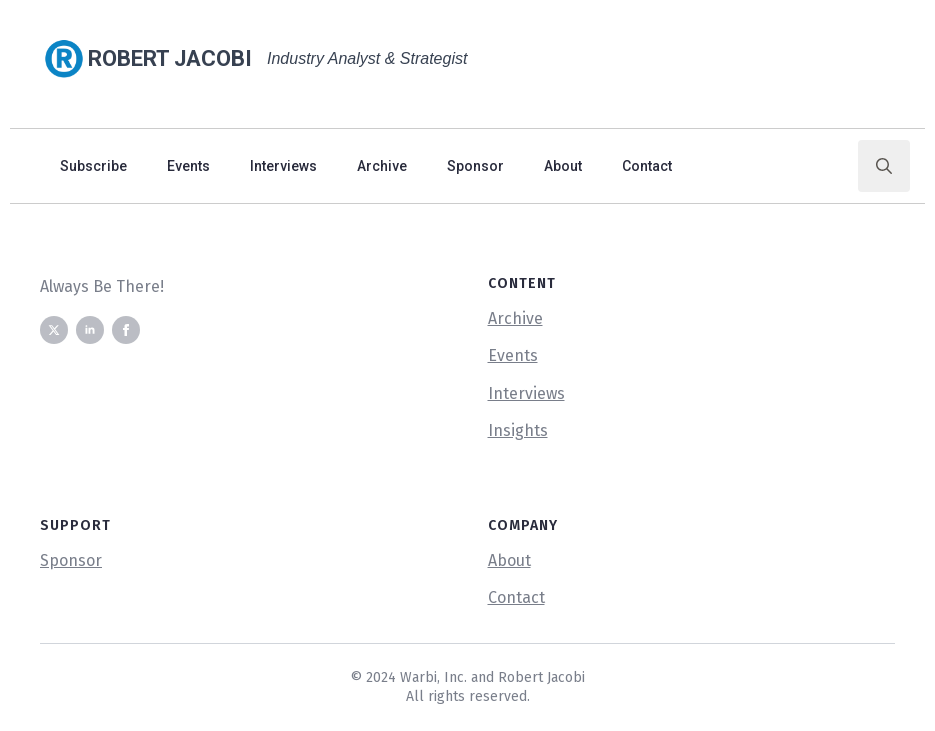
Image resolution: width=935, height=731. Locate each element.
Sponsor (475, 166)
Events (188, 166)
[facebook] (126, 330)
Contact (647, 166)
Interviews (283, 166)
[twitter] (54, 330)
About (563, 166)
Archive (382, 166)
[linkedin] (90, 330)
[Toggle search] (884, 166)
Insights (518, 430)
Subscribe (93, 166)
